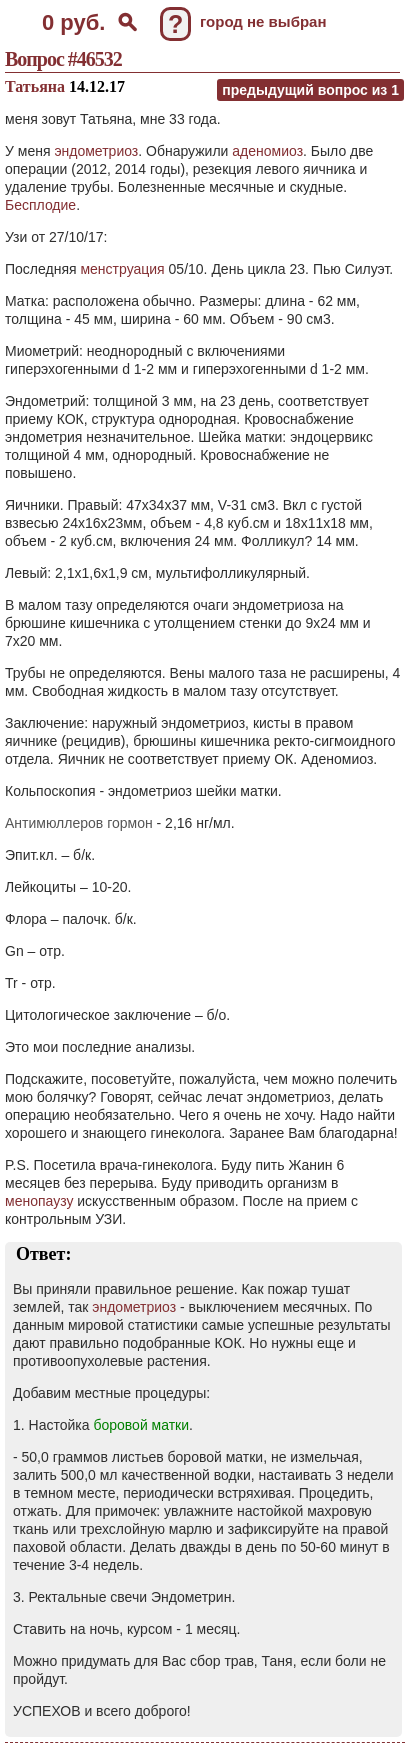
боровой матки (141, 1425)
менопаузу (39, 1201)
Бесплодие (40, 205)
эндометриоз (96, 151)
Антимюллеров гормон (79, 823)
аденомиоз (267, 151)
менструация (122, 269)
